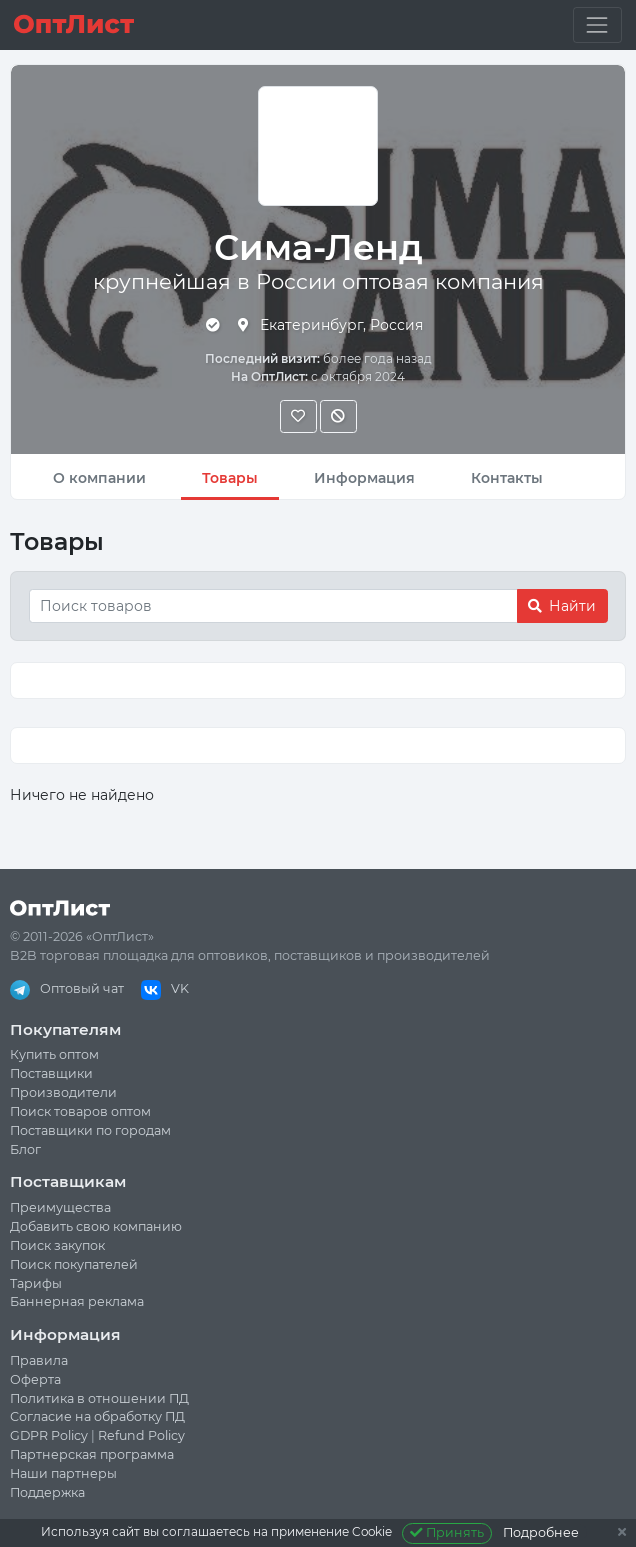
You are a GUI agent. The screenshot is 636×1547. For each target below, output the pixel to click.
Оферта (35, 1379)
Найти (562, 606)
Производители (63, 1092)
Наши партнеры (63, 1473)
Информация (364, 478)
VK (165, 988)
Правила (39, 1360)
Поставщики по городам (90, 1130)
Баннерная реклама (77, 1301)
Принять (447, 1532)
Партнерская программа (92, 1454)
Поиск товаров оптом (80, 1111)
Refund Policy (141, 1435)
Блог (25, 1149)
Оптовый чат (67, 988)
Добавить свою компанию (96, 1226)
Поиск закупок (57, 1245)
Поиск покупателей (74, 1264)
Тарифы (36, 1283)
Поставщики (51, 1073)
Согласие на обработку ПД (97, 1416)
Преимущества (60, 1207)
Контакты (507, 478)
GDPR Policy (49, 1435)
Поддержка (47, 1492)
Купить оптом (54, 1054)
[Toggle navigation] (597, 24)
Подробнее (541, 1532)
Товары (230, 478)
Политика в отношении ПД (99, 1398)
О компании (99, 478)
